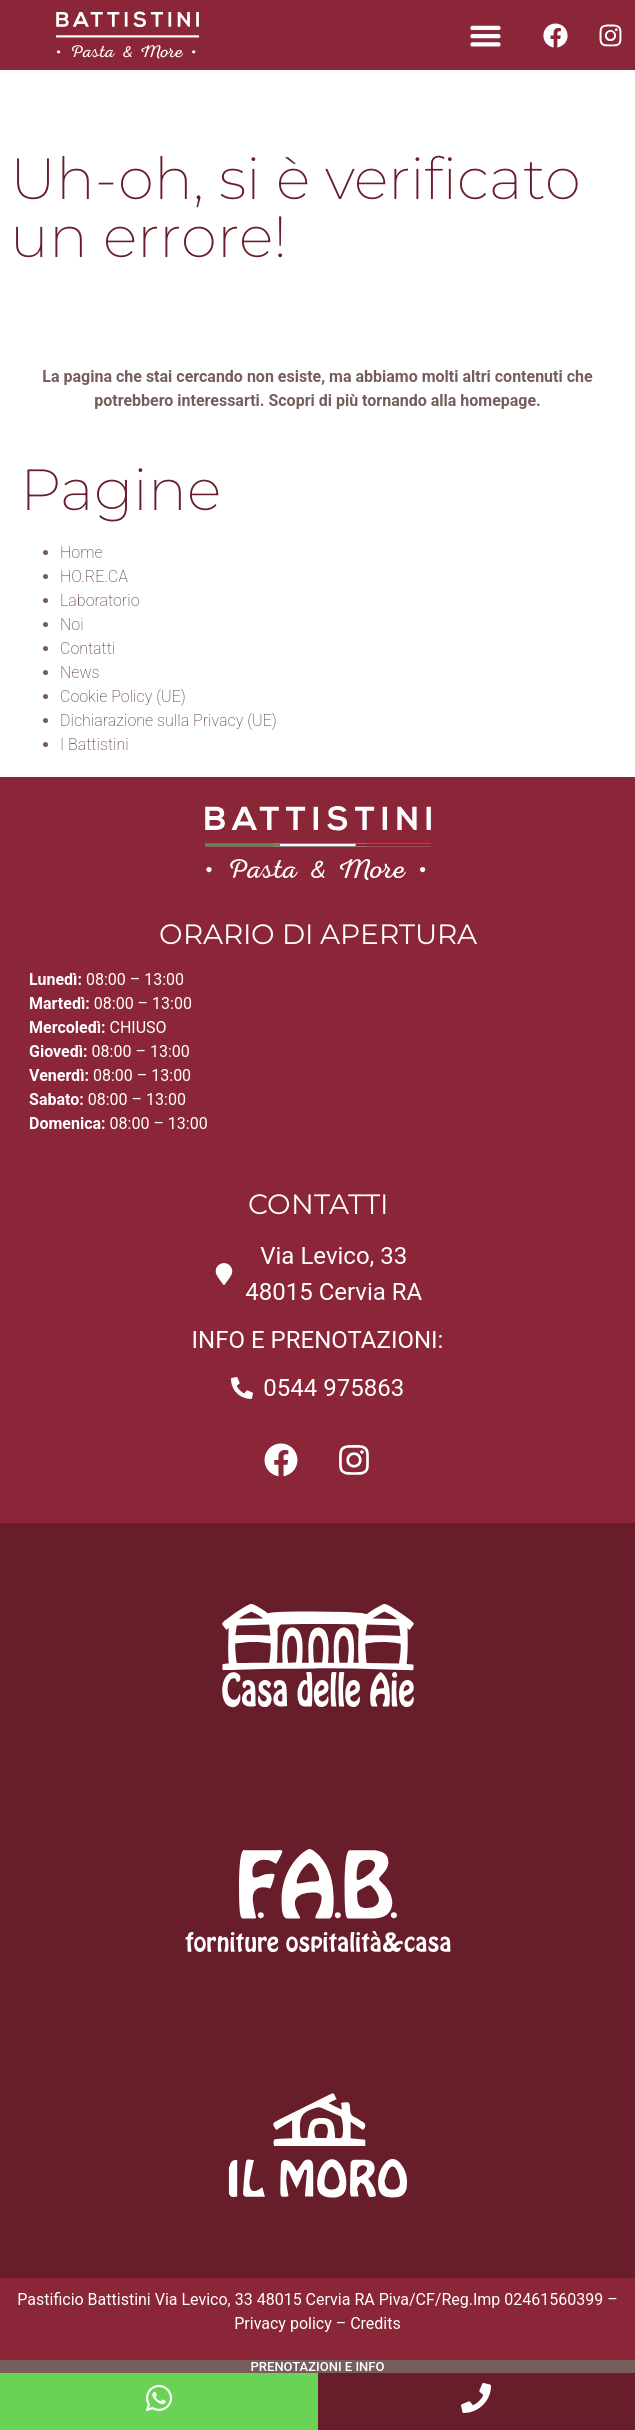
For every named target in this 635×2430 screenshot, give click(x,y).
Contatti (87, 648)
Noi (72, 624)
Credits (375, 2323)
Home (81, 552)
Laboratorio (100, 600)
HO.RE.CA (94, 576)
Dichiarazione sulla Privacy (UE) (168, 720)
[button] (486, 35)
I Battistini (94, 744)
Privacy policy (283, 2323)
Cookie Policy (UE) (123, 696)
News (80, 672)
